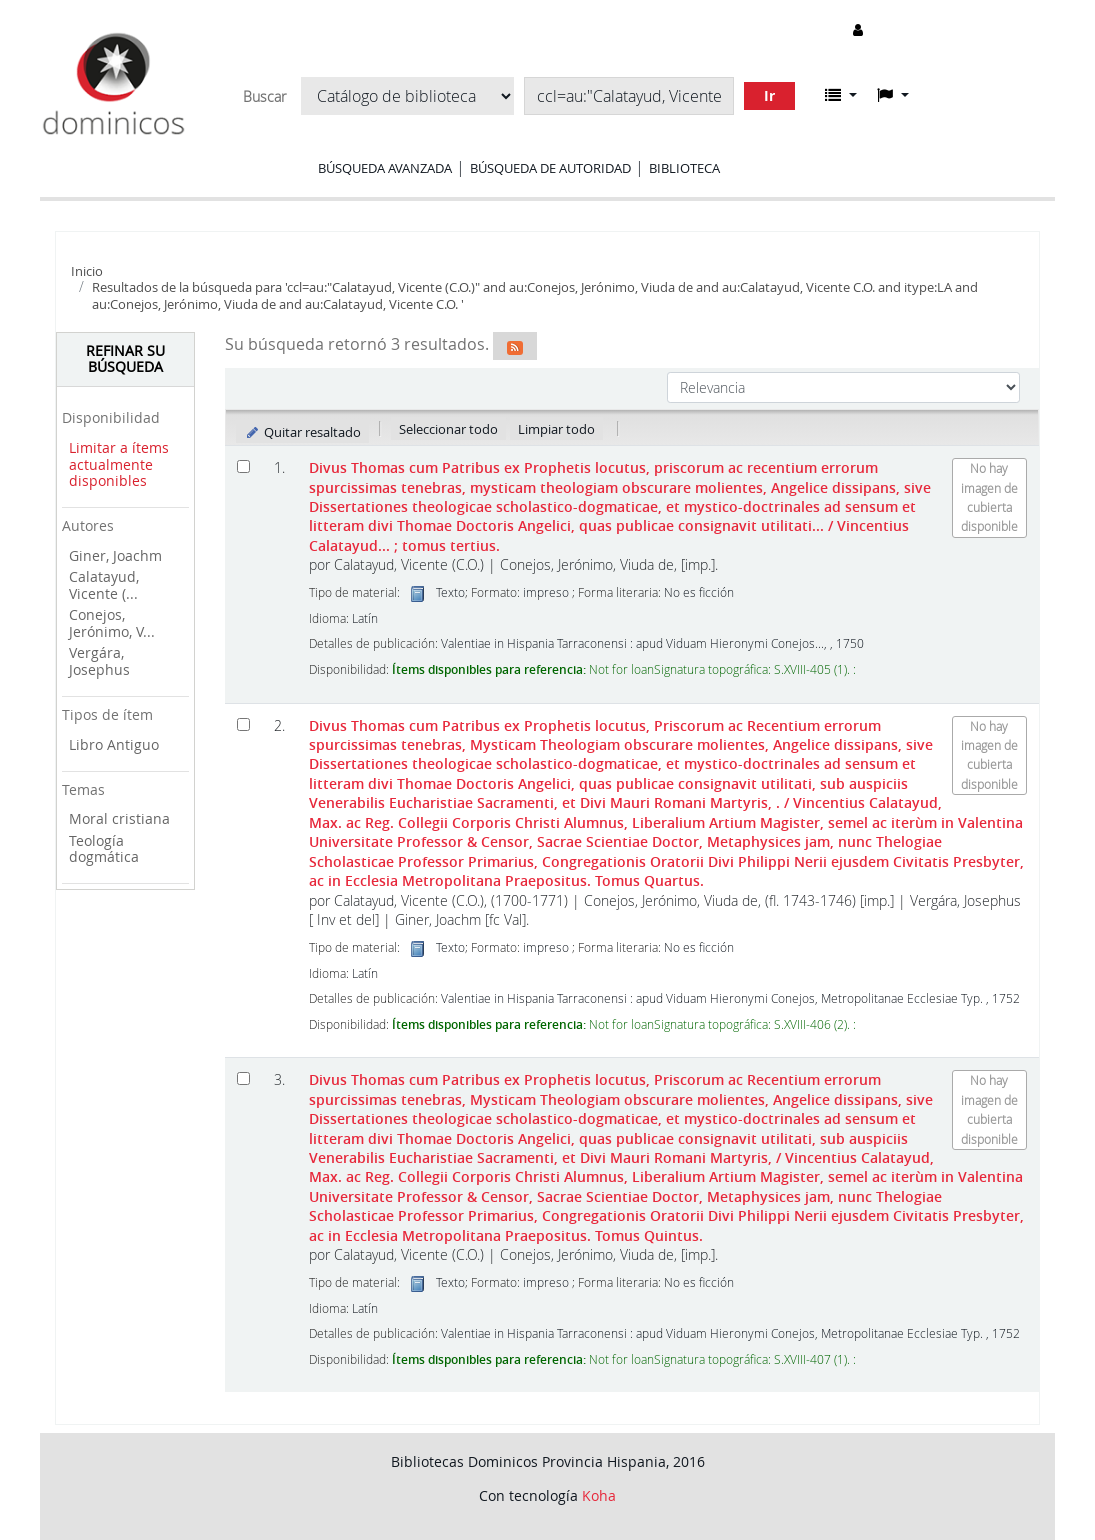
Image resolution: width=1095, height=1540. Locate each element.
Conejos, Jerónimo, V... (112, 623)
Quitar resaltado (302, 432)
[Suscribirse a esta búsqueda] (515, 346)
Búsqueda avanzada (385, 168)
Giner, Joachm (115, 555)
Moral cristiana (119, 818)
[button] (841, 95)
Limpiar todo (556, 429)
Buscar (264, 97)
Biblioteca (684, 168)
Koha (599, 1495)
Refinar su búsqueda (125, 359)
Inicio (87, 271)
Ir (769, 95)
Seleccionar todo (448, 429)
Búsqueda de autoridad (550, 168)
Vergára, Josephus (99, 661)
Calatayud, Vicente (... (104, 585)
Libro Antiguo (114, 744)
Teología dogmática (104, 849)
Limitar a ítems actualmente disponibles (119, 464)
